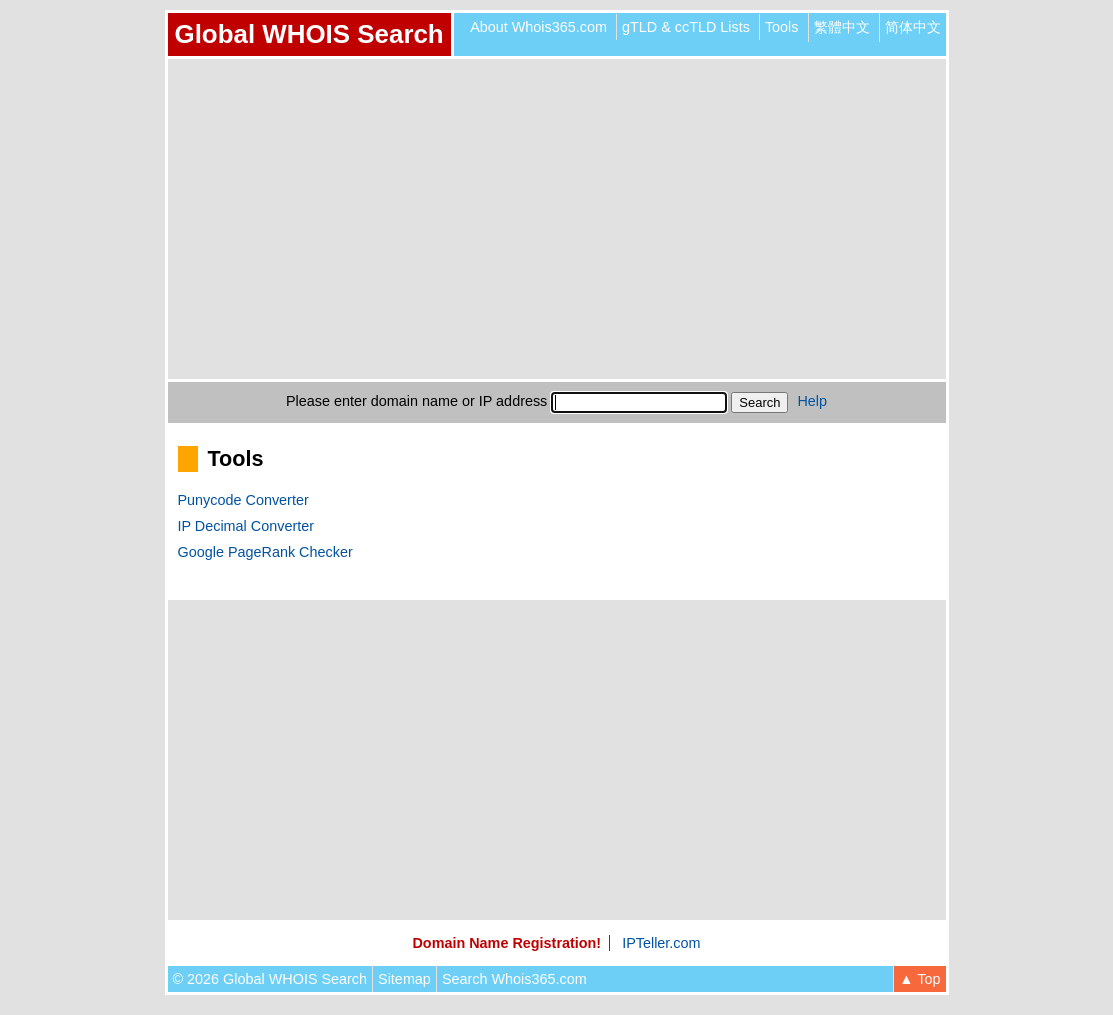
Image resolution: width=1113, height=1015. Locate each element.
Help (812, 401)
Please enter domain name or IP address (416, 401)
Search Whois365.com (514, 979)
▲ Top (919, 979)
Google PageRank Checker (265, 552)
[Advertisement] (557, 219)
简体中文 (913, 27)
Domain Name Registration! (506, 943)
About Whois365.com (538, 27)
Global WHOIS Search (309, 34)
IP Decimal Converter (246, 526)
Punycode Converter (243, 500)
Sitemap (404, 979)
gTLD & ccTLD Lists (686, 27)
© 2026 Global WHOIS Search (270, 979)
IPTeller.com (661, 943)
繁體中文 (842, 27)
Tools (782, 27)
